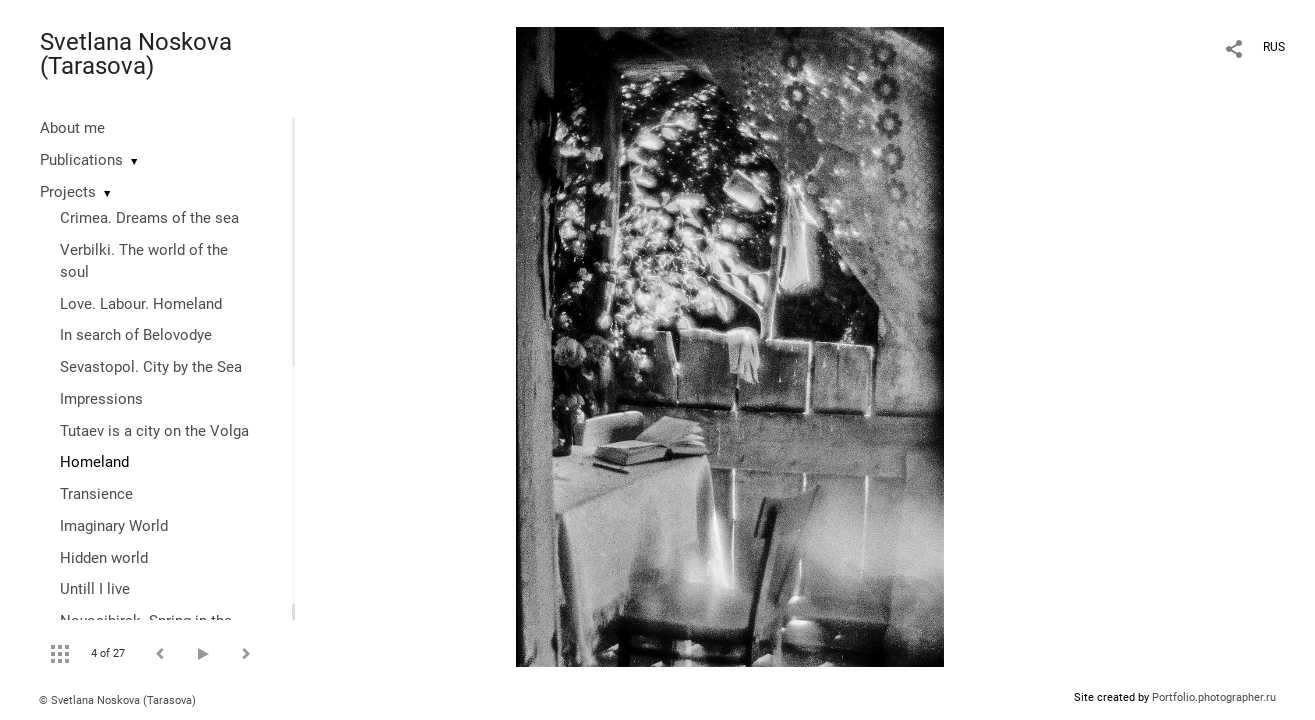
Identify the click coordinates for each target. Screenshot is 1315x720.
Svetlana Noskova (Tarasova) (136, 54)
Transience (96, 494)
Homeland (94, 462)
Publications (81, 160)
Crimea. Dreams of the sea (149, 218)
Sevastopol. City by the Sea (151, 367)
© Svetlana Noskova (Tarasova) (117, 700)
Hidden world (104, 558)
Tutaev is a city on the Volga (154, 431)
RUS (1274, 47)
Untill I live (95, 589)
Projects (68, 192)
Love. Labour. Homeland (141, 304)
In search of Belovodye (136, 335)
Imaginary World (114, 526)
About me (72, 128)
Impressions (101, 399)
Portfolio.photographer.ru (1214, 697)
